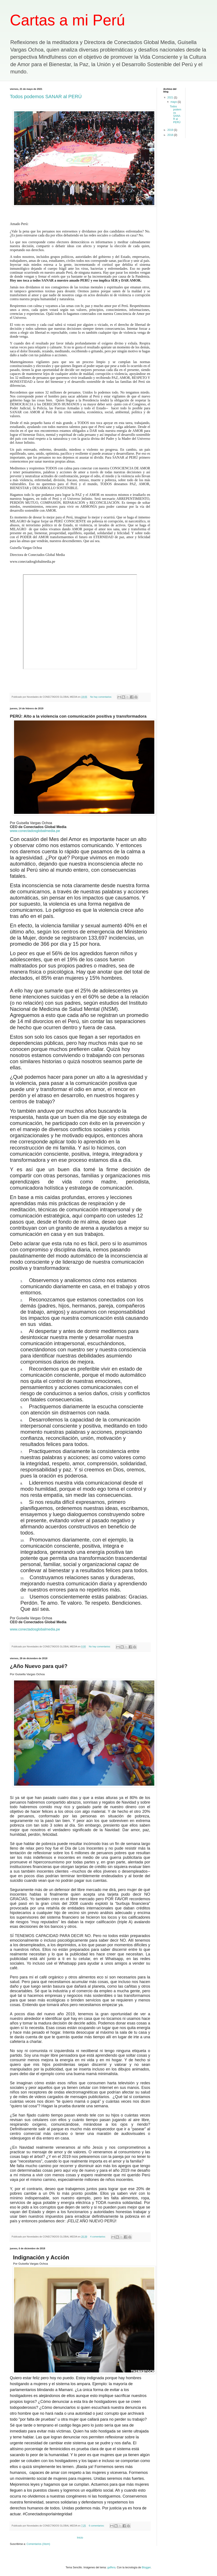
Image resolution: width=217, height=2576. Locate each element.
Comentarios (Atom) (38, 2544)
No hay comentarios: (101, 696)
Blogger (146, 2567)
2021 (170, 97)
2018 (170, 135)
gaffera (111, 2567)
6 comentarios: (97, 2525)
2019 (170, 129)
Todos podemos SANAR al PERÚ (46, 96)
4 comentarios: (98, 2236)
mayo (174, 101)
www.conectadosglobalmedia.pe (35, 831)
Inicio (80, 2537)
